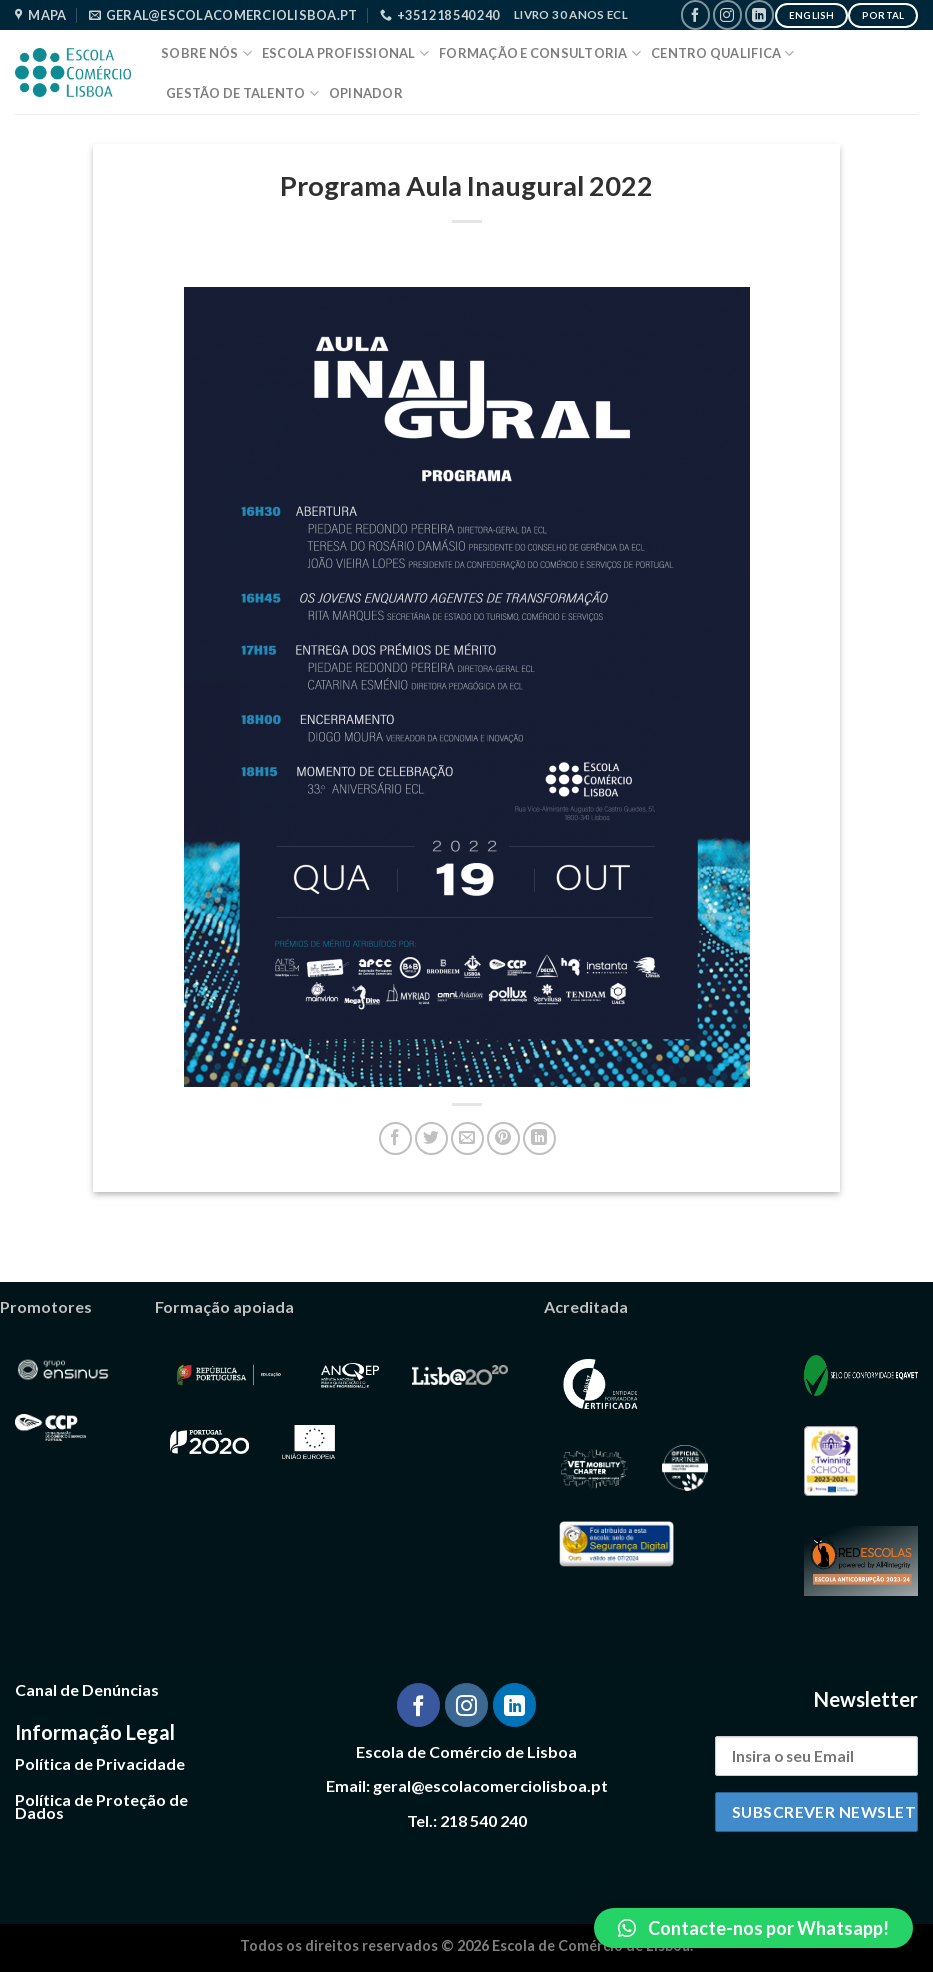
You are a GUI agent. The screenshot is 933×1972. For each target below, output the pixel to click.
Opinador (366, 93)
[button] (753, 1928)
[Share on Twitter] (431, 1138)
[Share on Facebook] (395, 1138)
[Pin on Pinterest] (503, 1138)
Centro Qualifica (723, 53)
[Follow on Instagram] (727, 14)
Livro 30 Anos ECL (571, 14)
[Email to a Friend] (467, 1138)
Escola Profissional (345, 53)
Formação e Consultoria (540, 53)
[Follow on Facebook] (695, 14)
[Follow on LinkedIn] (759, 14)
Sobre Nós (206, 53)
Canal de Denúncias (87, 1689)
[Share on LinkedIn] (539, 1138)
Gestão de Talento (242, 93)
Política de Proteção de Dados (101, 1806)
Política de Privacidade (100, 1763)
